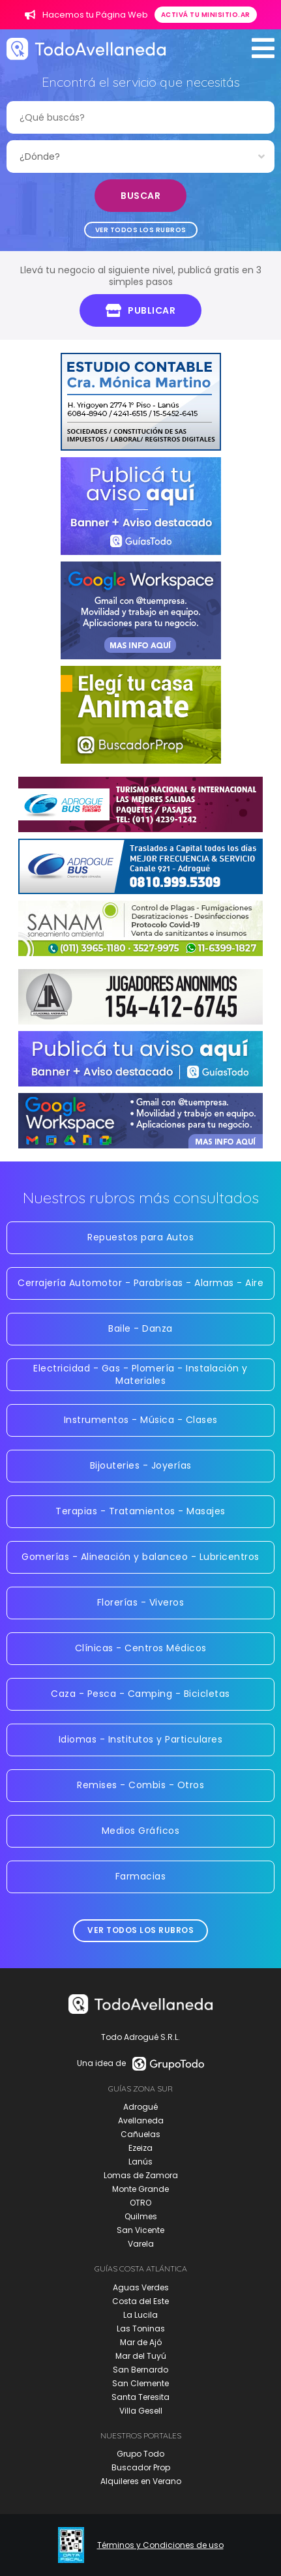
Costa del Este (140, 2301)
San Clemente (140, 2383)
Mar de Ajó (141, 2342)
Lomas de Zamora (141, 2175)
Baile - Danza (140, 1328)
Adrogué (140, 2106)
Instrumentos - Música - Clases (141, 1419)
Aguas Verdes (141, 2287)
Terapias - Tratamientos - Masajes (140, 1511)
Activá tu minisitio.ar (205, 15)
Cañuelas (140, 2134)
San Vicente (140, 2230)
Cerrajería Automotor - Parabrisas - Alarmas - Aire (140, 1282)
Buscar (140, 195)
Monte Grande (140, 2188)
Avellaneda (141, 2120)
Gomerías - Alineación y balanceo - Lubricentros (140, 1556)
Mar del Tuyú (140, 2355)
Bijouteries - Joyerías (141, 1465)
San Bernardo (140, 2369)
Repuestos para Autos (140, 1237)
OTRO (140, 2202)
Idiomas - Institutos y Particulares (141, 1739)
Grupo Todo (140, 2453)
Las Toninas (141, 2328)
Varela (141, 2243)
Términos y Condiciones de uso (160, 2545)
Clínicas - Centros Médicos (141, 1648)
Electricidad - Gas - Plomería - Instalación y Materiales (140, 1374)
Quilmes (141, 2216)
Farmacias (140, 1876)
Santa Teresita (140, 2397)
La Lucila (140, 2314)
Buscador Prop (140, 2467)
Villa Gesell (140, 2410)
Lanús (140, 2161)
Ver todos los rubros (140, 230)
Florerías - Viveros (141, 1602)
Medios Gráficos (141, 1830)
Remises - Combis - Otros (140, 1784)
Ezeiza (140, 2147)
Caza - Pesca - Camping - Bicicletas (140, 1693)
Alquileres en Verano (140, 2481)
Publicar (141, 310)
